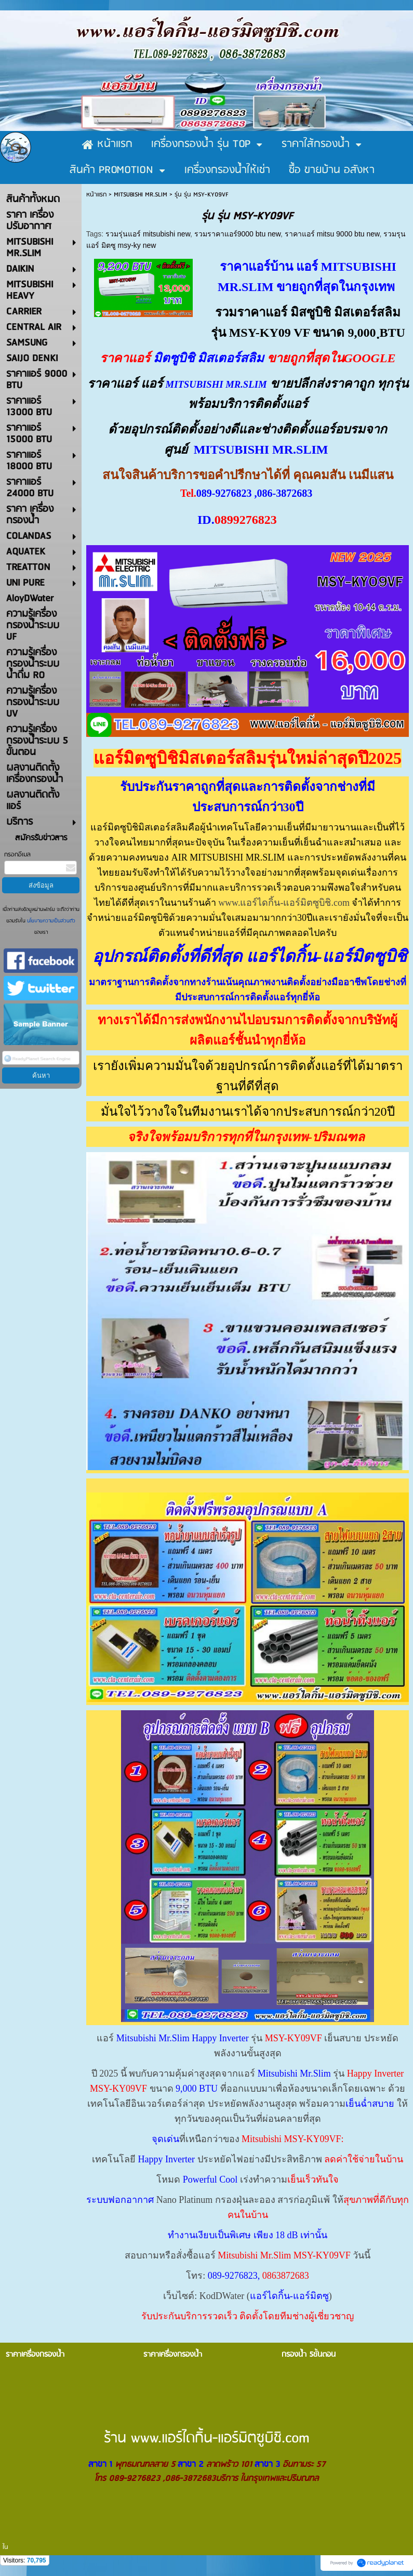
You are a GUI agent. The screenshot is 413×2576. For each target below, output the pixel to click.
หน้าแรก (96, 194)
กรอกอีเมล (17, 854)
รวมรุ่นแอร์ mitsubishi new (147, 234)
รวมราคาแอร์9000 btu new (237, 234)
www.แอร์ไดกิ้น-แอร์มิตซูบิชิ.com (284, 902)
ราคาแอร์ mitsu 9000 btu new (332, 234)
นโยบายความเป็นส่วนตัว (50, 921)
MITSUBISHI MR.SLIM (140, 194)
